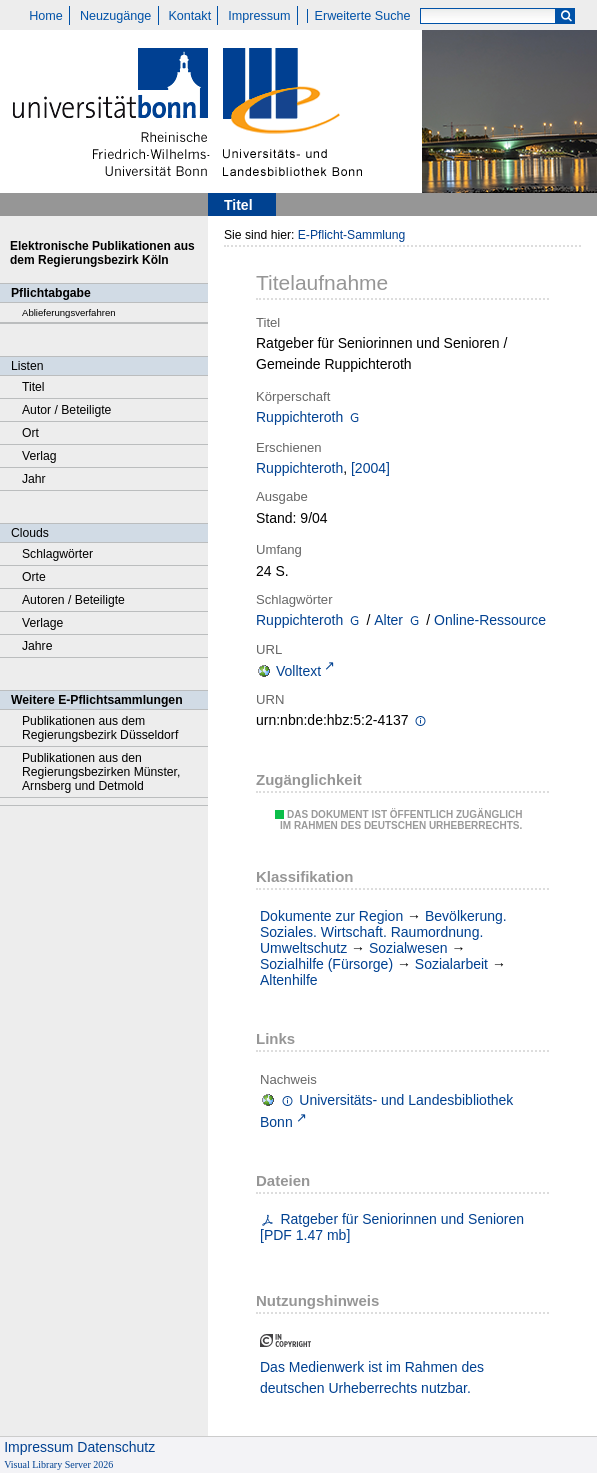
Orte (34, 577)
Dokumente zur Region (331, 916)
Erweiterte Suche (363, 16)
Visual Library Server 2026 (58, 1464)
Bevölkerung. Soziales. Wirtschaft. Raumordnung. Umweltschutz (383, 932)
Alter (388, 620)
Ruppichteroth (299, 417)
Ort (30, 433)
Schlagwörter (57, 554)
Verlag (39, 456)
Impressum (259, 16)
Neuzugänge (115, 16)
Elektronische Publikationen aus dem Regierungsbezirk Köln (102, 253)
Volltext (298, 671)
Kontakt (189, 16)
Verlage (42, 623)
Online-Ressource (490, 620)
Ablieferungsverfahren (69, 312)
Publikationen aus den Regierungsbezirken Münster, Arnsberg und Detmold (101, 772)
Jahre (37, 646)
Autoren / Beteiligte (73, 600)
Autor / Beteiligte (66, 410)
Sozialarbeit (451, 964)
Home (46, 16)
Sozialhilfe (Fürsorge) (326, 964)
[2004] (370, 468)
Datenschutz (116, 1447)
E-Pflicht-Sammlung (352, 235)
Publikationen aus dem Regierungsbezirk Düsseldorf (100, 728)
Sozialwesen (408, 948)
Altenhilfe (289, 980)
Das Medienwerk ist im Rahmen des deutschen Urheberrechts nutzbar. (372, 1377)
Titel (33, 387)
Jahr (34, 479)
